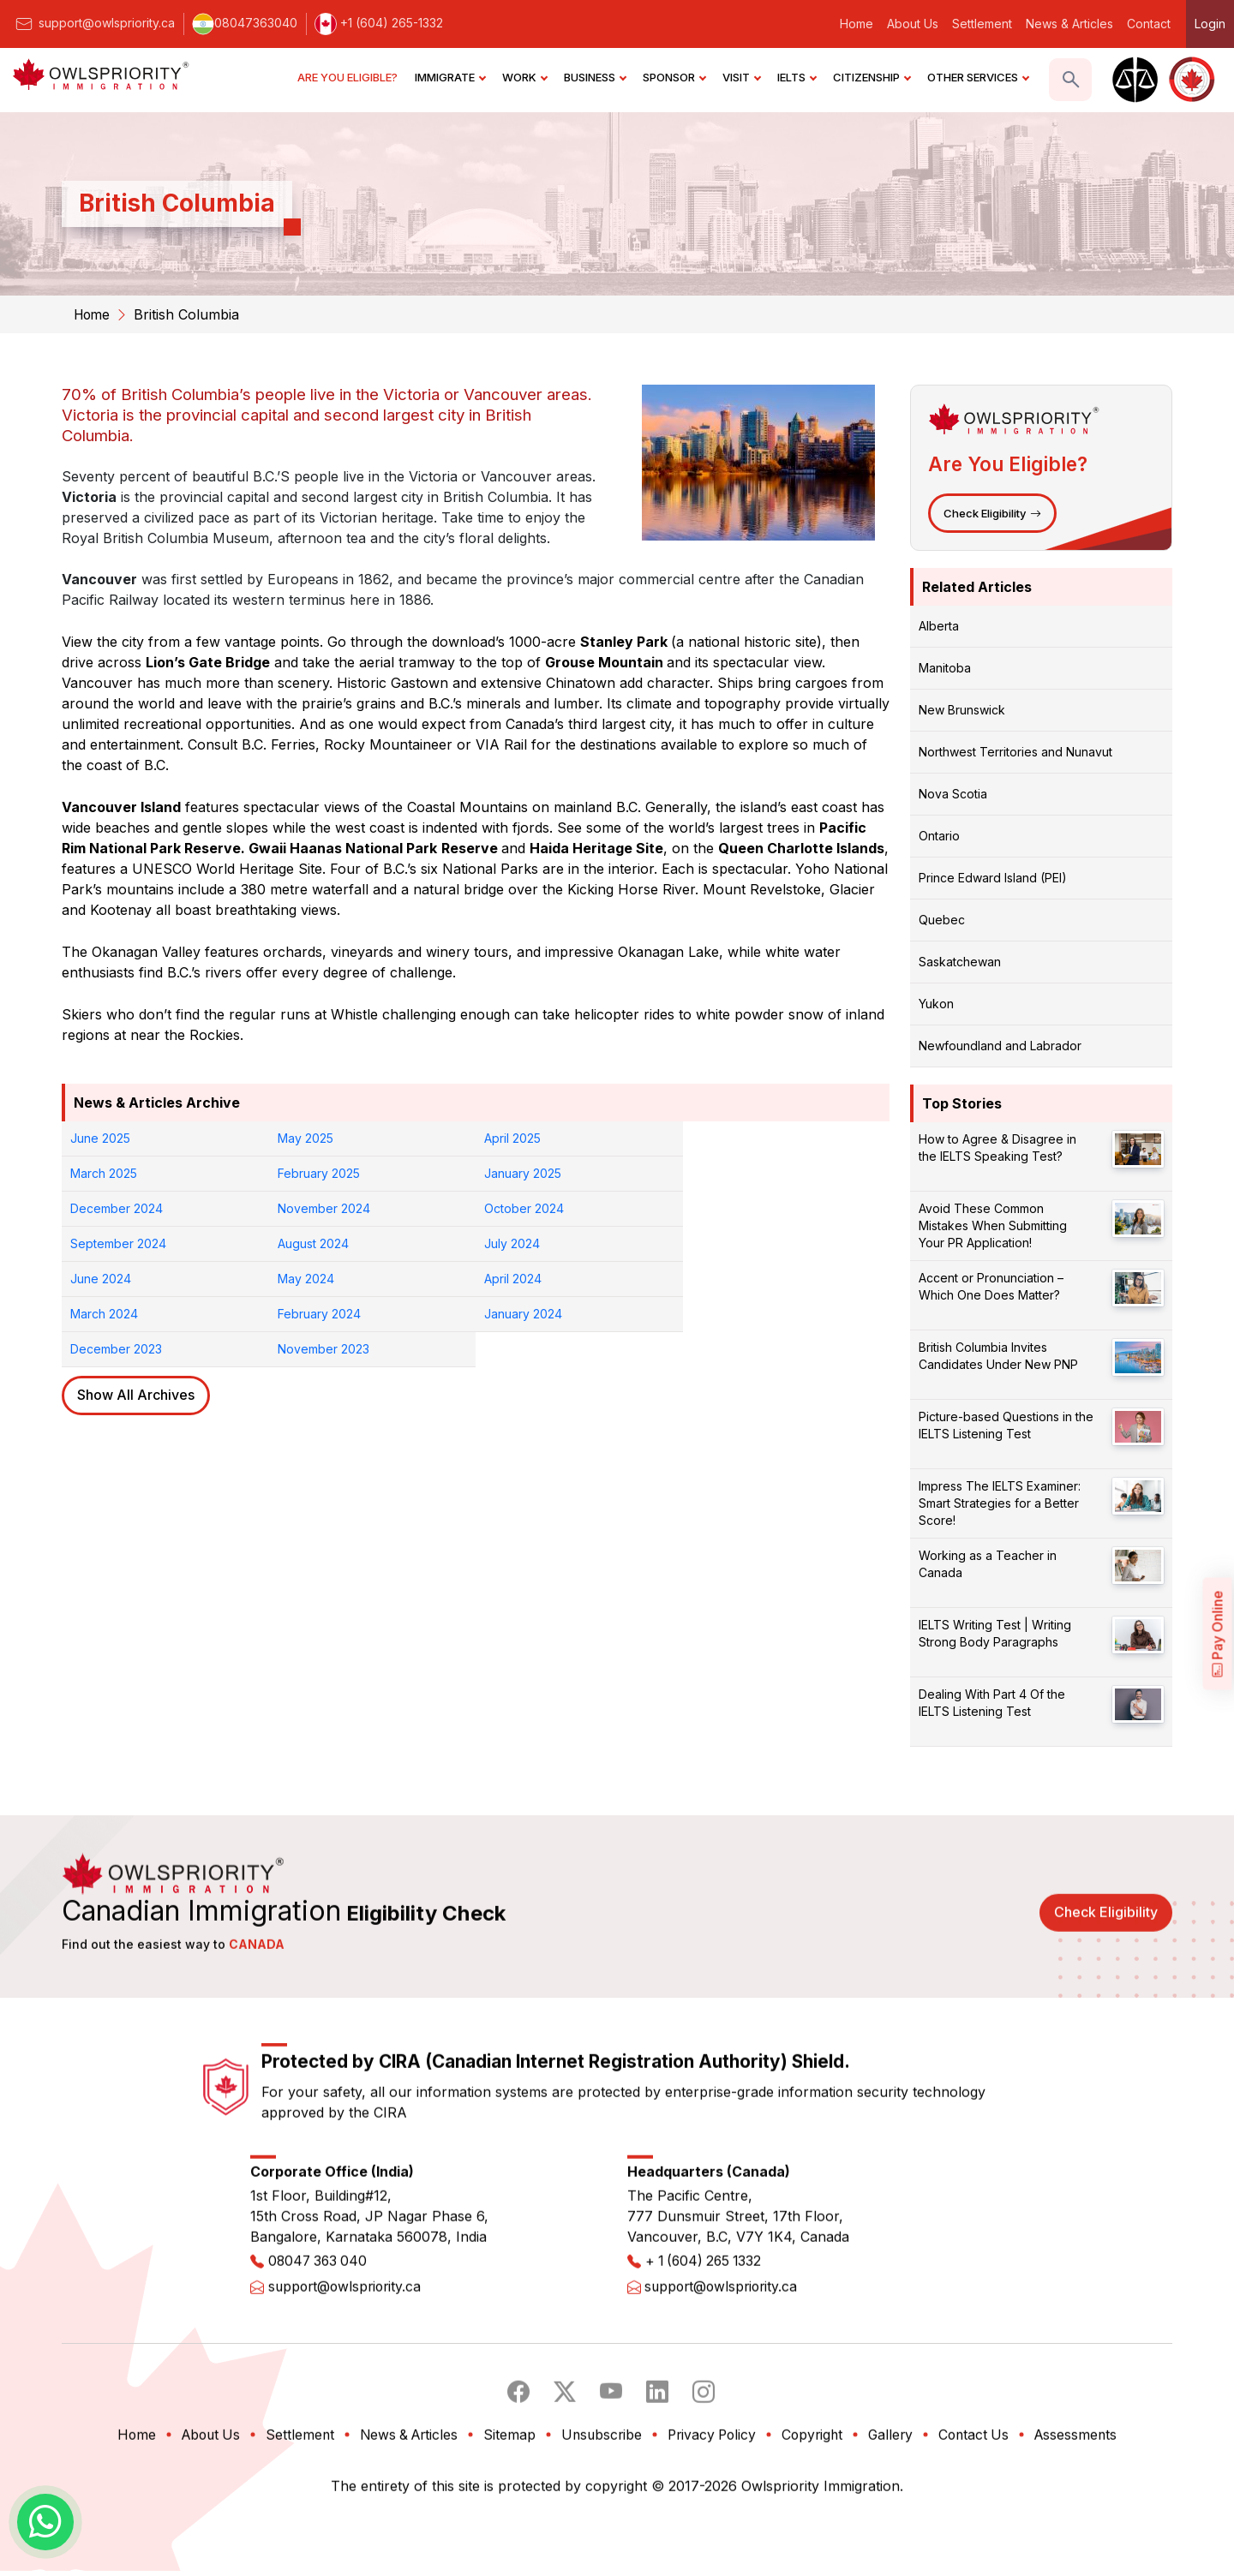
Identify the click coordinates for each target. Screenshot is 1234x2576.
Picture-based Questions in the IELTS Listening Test (1006, 1424)
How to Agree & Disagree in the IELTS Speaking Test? (997, 1146)
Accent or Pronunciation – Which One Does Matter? (991, 1285)
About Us (912, 23)
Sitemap (507, 2513)
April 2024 (513, 1243)
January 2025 (316, 1173)
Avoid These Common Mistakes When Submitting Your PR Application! (993, 1224)
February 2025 (111, 1173)
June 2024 (100, 1243)
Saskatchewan (960, 960)
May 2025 (305, 1138)
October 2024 (110, 1208)
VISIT (741, 77)
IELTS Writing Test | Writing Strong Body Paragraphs (995, 1632)
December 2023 (530, 1278)
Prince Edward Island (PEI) (993, 877)
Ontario (939, 835)
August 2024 (519, 1208)
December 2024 (530, 1173)
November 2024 (738, 1173)
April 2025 (512, 1138)
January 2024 (317, 1278)
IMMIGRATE (450, 77)
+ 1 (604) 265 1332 (706, 2341)
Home (856, 23)
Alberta (939, 625)
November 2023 (737, 1278)
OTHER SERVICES (977, 77)
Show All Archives (136, 1325)
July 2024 (719, 1208)
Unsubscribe (600, 2513)
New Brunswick (962, 709)
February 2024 (111, 1278)
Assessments (1087, 2513)
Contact (1149, 23)
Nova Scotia (953, 793)
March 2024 (725, 1243)
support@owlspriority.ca (94, 22)
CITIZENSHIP (871, 77)
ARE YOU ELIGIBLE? (347, 77)
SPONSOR (674, 77)
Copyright (817, 2513)
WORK (524, 77)
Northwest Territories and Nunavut (1015, 751)
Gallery (898, 2513)
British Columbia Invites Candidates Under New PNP (998, 1355)
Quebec (942, 918)
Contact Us (983, 2513)
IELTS (796, 77)
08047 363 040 (319, 2341)
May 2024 (306, 1243)
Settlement (982, 23)
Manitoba (945, 667)
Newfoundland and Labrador (1000, 1044)
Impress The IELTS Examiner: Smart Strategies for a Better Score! (1000, 1502)
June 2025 (100, 1138)
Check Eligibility (992, 512)
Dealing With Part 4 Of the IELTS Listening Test (992, 1702)
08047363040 (244, 22)
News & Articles (1069, 23)
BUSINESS (595, 77)
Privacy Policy (714, 2513)
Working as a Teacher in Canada (988, 1563)
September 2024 (326, 1208)
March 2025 (725, 1138)
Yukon (936, 1002)
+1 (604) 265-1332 (378, 22)
